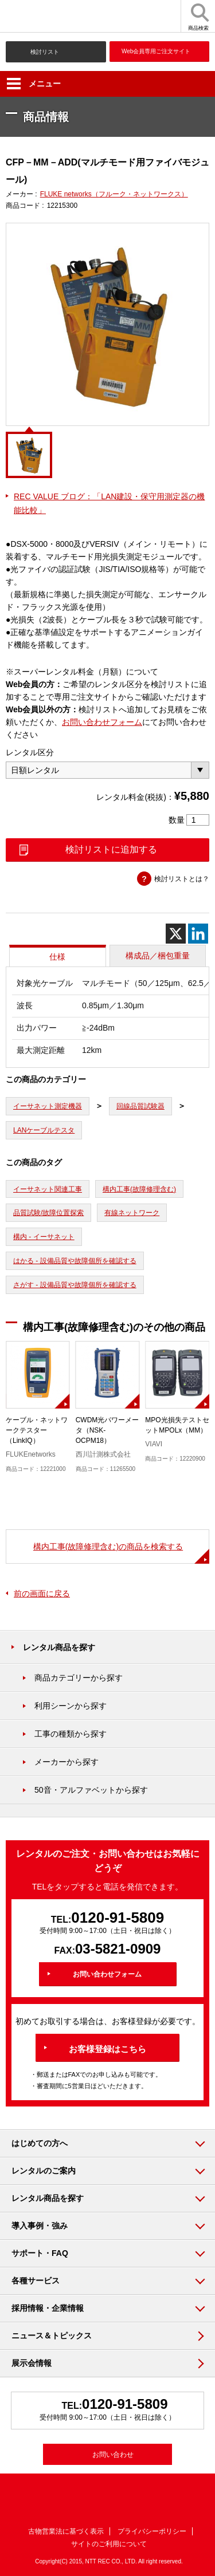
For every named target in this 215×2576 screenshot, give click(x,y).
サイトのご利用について (109, 2544)
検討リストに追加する (111, 849)
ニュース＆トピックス (51, 2335)
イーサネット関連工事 (47, 1189)
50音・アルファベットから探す (91, 1789)
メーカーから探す (66, 1761)
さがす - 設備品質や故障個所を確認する (74, 1285)
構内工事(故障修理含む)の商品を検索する (108, 1546)
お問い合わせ (113, 2455)
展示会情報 (31, 2363)
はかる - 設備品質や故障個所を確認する (74, 1261)
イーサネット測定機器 (47, 1106)
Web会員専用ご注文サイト (156, 51)
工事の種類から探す (70, 1733)
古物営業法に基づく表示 (66, 2531)
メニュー (34, 83)
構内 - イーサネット (44, 1237)
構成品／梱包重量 (158, 955)
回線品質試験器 (140, 1106)
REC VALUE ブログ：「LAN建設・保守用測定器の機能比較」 (109, 503)
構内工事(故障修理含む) (139, 1189)
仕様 (57, 956)
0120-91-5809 (117, 1917)
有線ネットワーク (131, 1213)
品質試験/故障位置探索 (48, 1213)
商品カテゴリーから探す (78, 1677)
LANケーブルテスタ (44, 1130)
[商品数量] (197, 820)
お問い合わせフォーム (102, 722)
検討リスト (44, 52)
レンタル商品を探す (59, 1647)
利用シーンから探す (70, 1705)
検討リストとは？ (181, 879)
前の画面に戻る (42, 1593)
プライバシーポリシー (152, 2531)
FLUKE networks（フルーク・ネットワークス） (114, 194)
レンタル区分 (30, 752)
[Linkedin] (198, 934)
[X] (176, 934)
